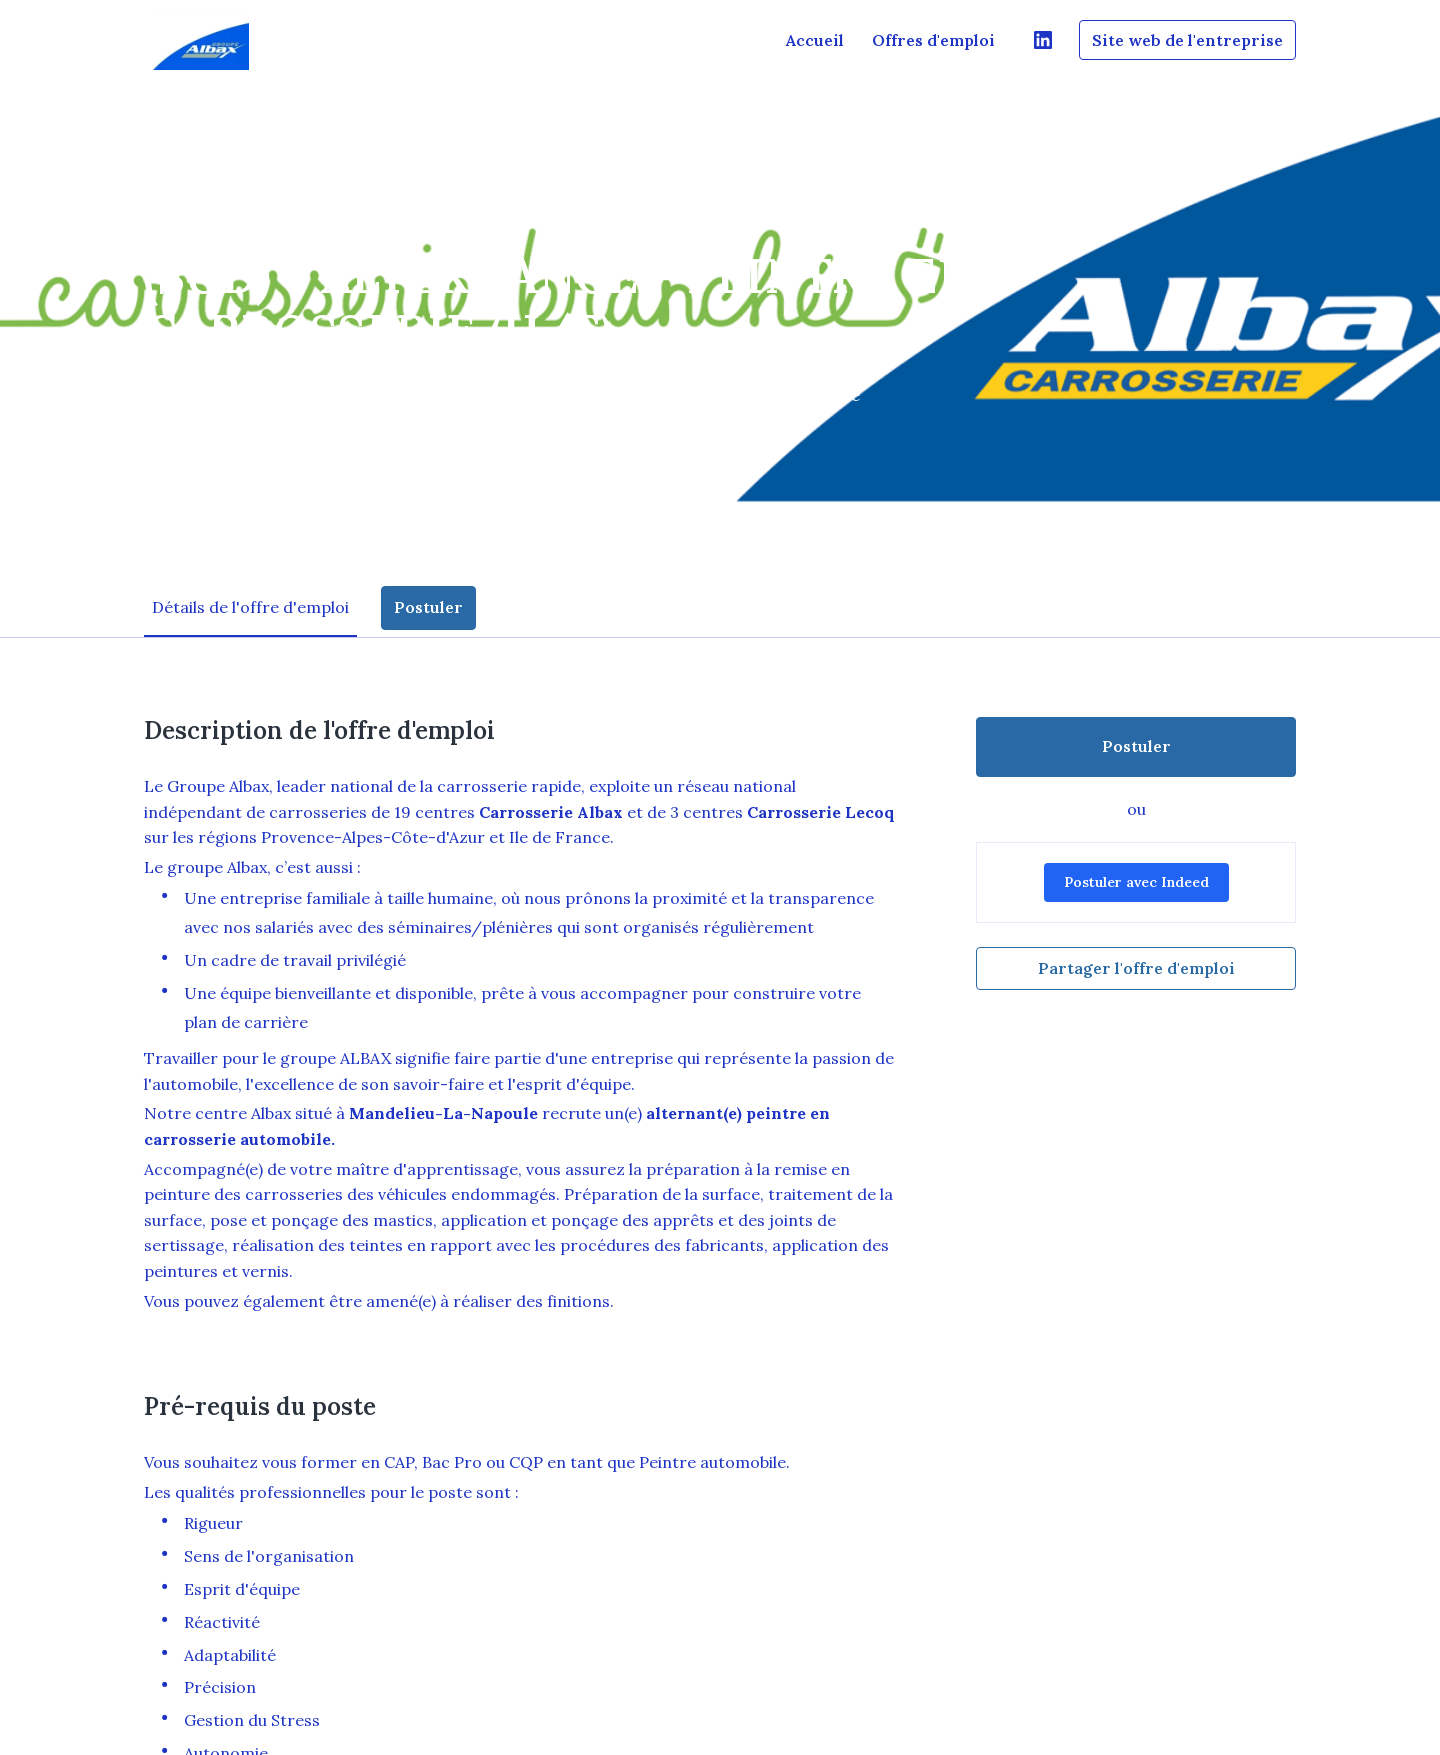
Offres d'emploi (933, 40)
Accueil (815, 40)
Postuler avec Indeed (1136, 882)
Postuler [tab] (428, 607)
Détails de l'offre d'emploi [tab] (250, 607)
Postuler (1136, 746)
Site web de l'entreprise (1187, 40)
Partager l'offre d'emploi (1136, 968)
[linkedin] (1043, 40)
